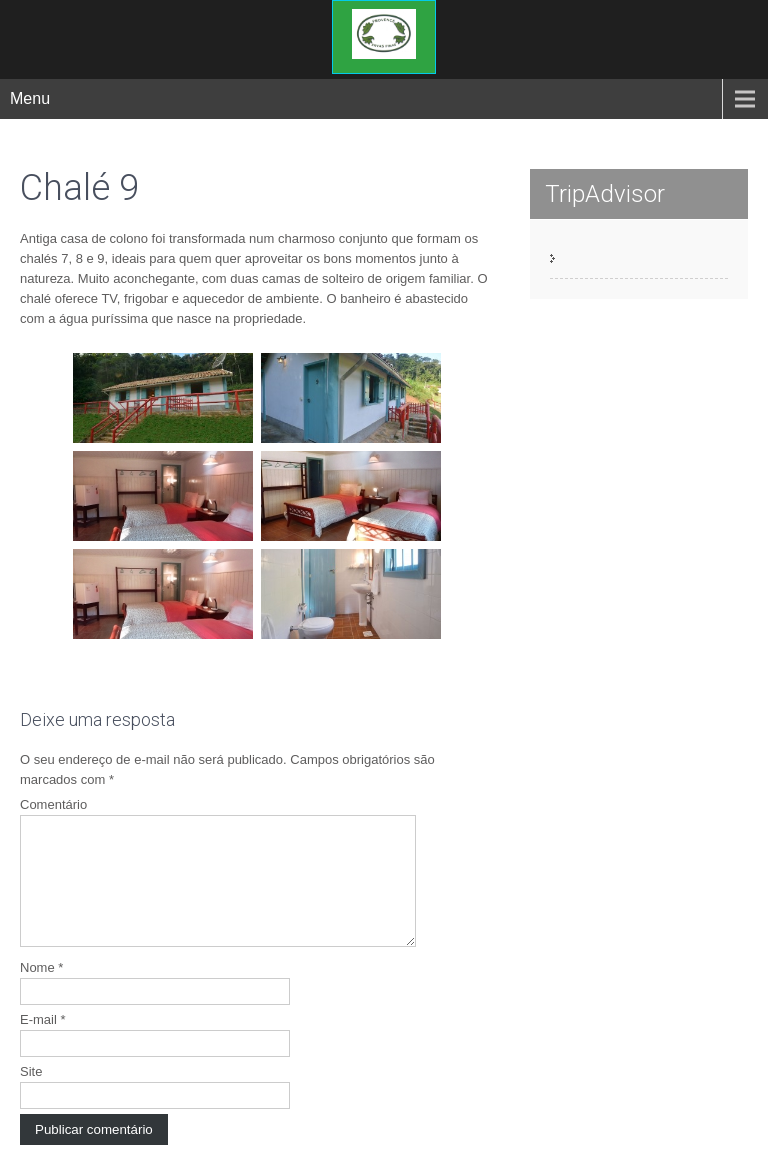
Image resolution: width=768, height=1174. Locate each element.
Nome (41, 991)
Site (31, 1095)
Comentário (53, 804)
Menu (30, 98)
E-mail (43, 1043)
